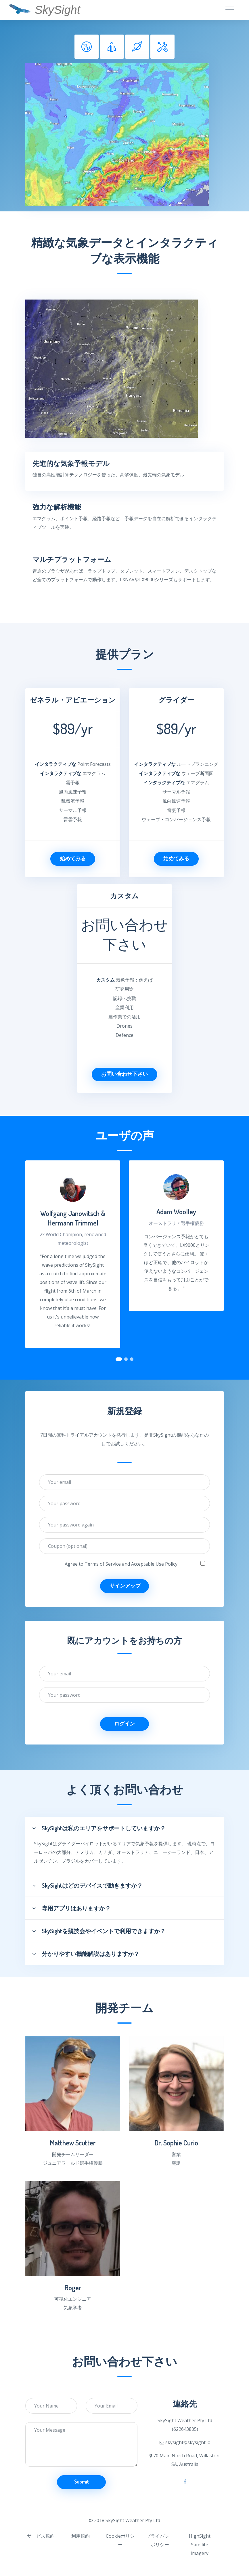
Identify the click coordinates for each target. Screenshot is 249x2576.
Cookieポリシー (120, 2540)
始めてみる (73, 858)
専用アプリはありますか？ (71, 1908)
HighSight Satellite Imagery (199, 2544)
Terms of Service (103, 1564)
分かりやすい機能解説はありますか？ (85, 1953)
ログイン (124, 1723)
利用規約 (80, 2536)
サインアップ (125, 1585)
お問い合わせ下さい (124, 1074)
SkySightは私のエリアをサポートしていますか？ (99, 1828)
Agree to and (121, 1564)
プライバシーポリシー (160, 2540)
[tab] (86, 47)
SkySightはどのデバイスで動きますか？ (87, 1885)
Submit (81, 2481)
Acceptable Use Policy (154, 1564)
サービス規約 (41, 2536)
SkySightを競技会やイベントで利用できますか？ (99, 1931)
